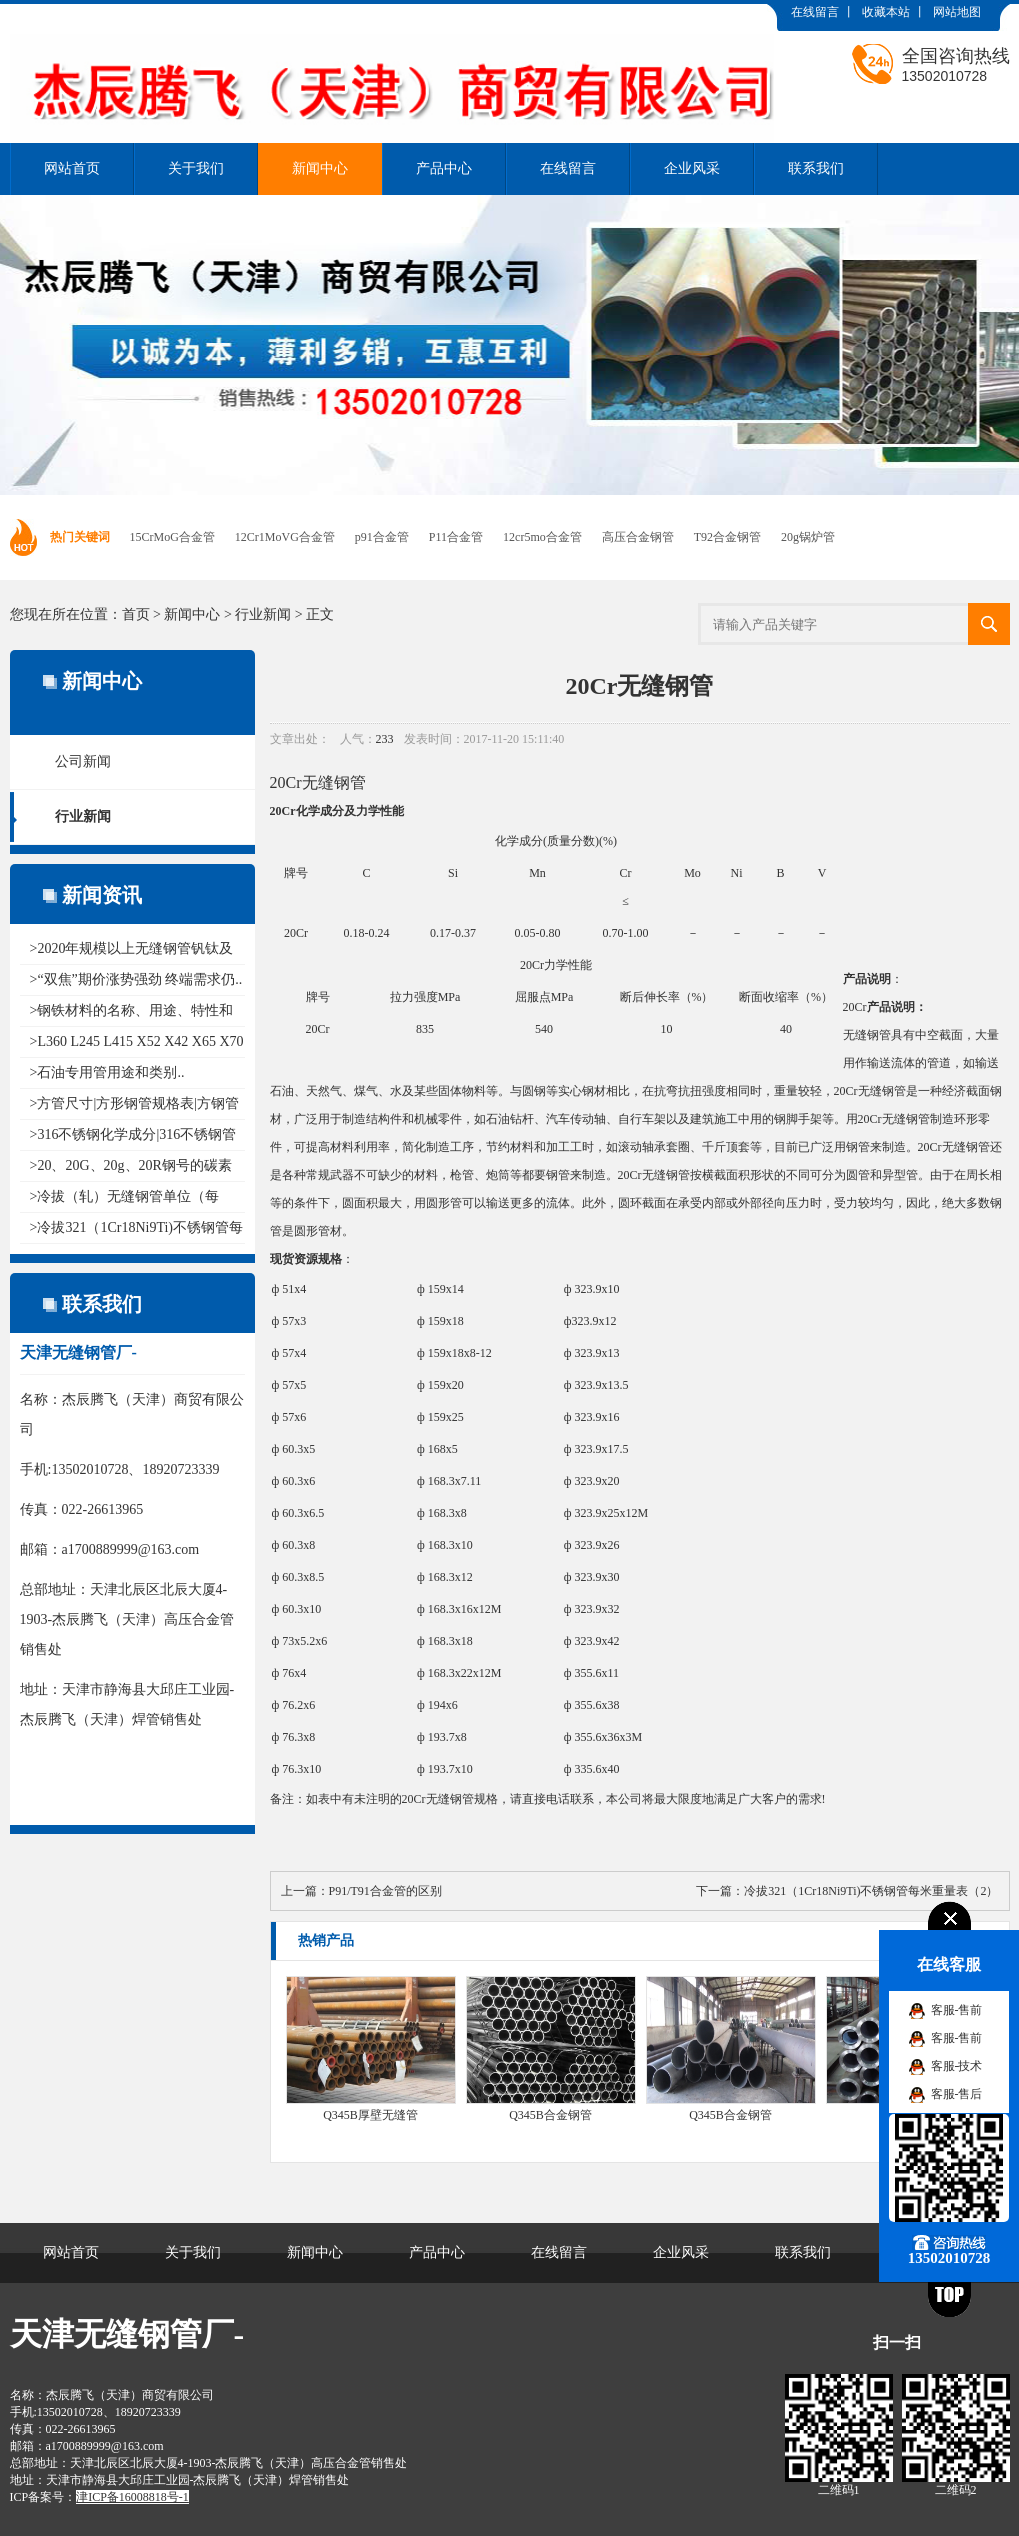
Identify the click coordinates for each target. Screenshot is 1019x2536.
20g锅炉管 (808, 537)
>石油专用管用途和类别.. (107, 1072)
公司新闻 (83, 761)
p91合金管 (382, 537)
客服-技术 (957, 2066)
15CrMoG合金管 (172, 537)
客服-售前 (957, 2010)
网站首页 (72, 168)
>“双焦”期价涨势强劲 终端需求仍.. (136, 979)
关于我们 (196, 168)
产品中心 (444, 168)
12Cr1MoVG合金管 (285, 537)
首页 (136, 614)
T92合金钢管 (727, 537)
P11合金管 (456, 537)
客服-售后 (957, 2094)
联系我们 (816, 168)
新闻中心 (320, 168)
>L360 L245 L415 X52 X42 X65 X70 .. (137, 1041)
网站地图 (957, 12)
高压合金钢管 (638, 537)
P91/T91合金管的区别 (385, 1891)
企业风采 (692, 168)
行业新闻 (263, 614)
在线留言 (815, 12)
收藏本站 (886, 12)
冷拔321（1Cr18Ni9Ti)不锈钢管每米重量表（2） (871, 1891)
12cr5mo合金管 (542, 537)
